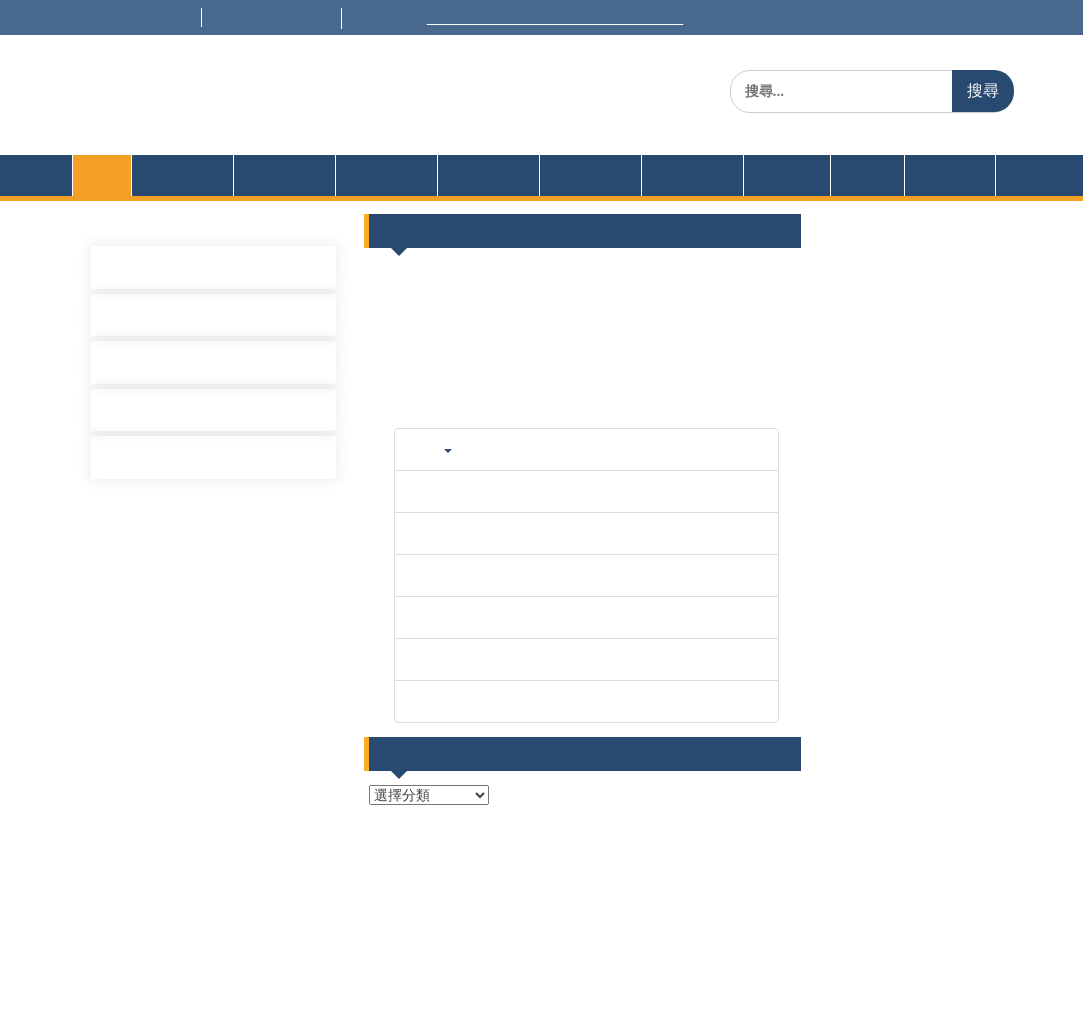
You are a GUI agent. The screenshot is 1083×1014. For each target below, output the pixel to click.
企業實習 (787, 195)
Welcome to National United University (625, 18)
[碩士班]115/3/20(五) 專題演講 (224, 433)
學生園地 (583, 195)
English (942, 195)
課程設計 (277, 195)
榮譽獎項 (481, 195)
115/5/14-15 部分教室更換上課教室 (874, 297)
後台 (568, 911)
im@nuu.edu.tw (315, 18)
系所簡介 (175, 195)
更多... (762, 443)
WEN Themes (694, 983)
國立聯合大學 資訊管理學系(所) (378, 94)
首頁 (102, 195)
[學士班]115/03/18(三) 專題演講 (228, 481)
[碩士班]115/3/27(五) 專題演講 (224, 384)
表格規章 (379, 195)
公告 (860, 195)
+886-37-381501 (149, 18)
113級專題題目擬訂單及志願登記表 (873, 416)
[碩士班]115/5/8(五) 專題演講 (219, 287)
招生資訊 (685, 195)
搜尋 (983, 90)
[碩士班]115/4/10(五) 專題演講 (224, 336)
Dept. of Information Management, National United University (424, 124)
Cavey (497, 983)
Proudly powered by (411, 983)
